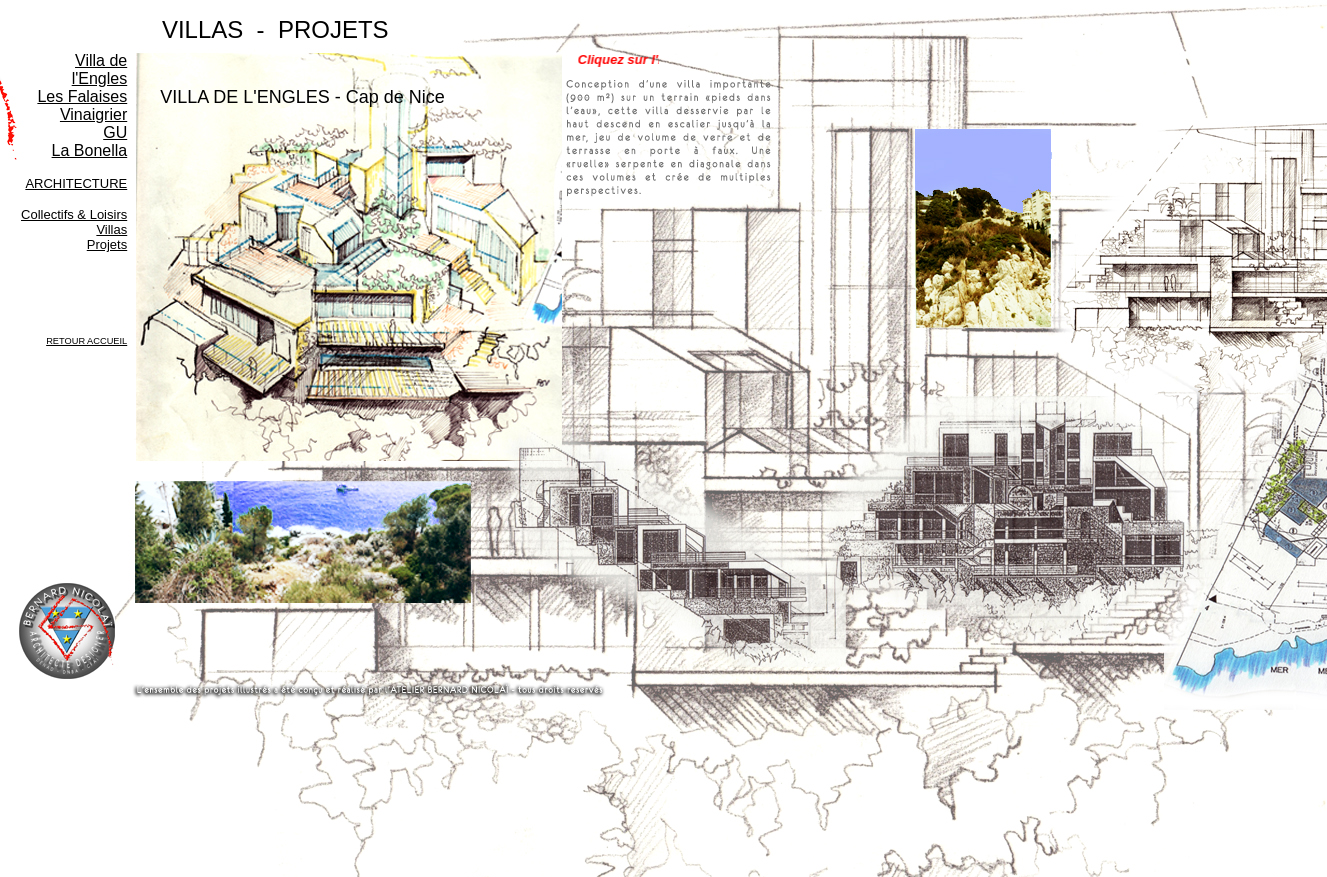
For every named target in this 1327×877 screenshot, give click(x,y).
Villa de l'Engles (100, 69)
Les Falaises (82, 96)
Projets (107, 244)
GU (115, 132)
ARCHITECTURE (76, 183)
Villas (111, 229)
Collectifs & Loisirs (74, 214)
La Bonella (90, 150)
